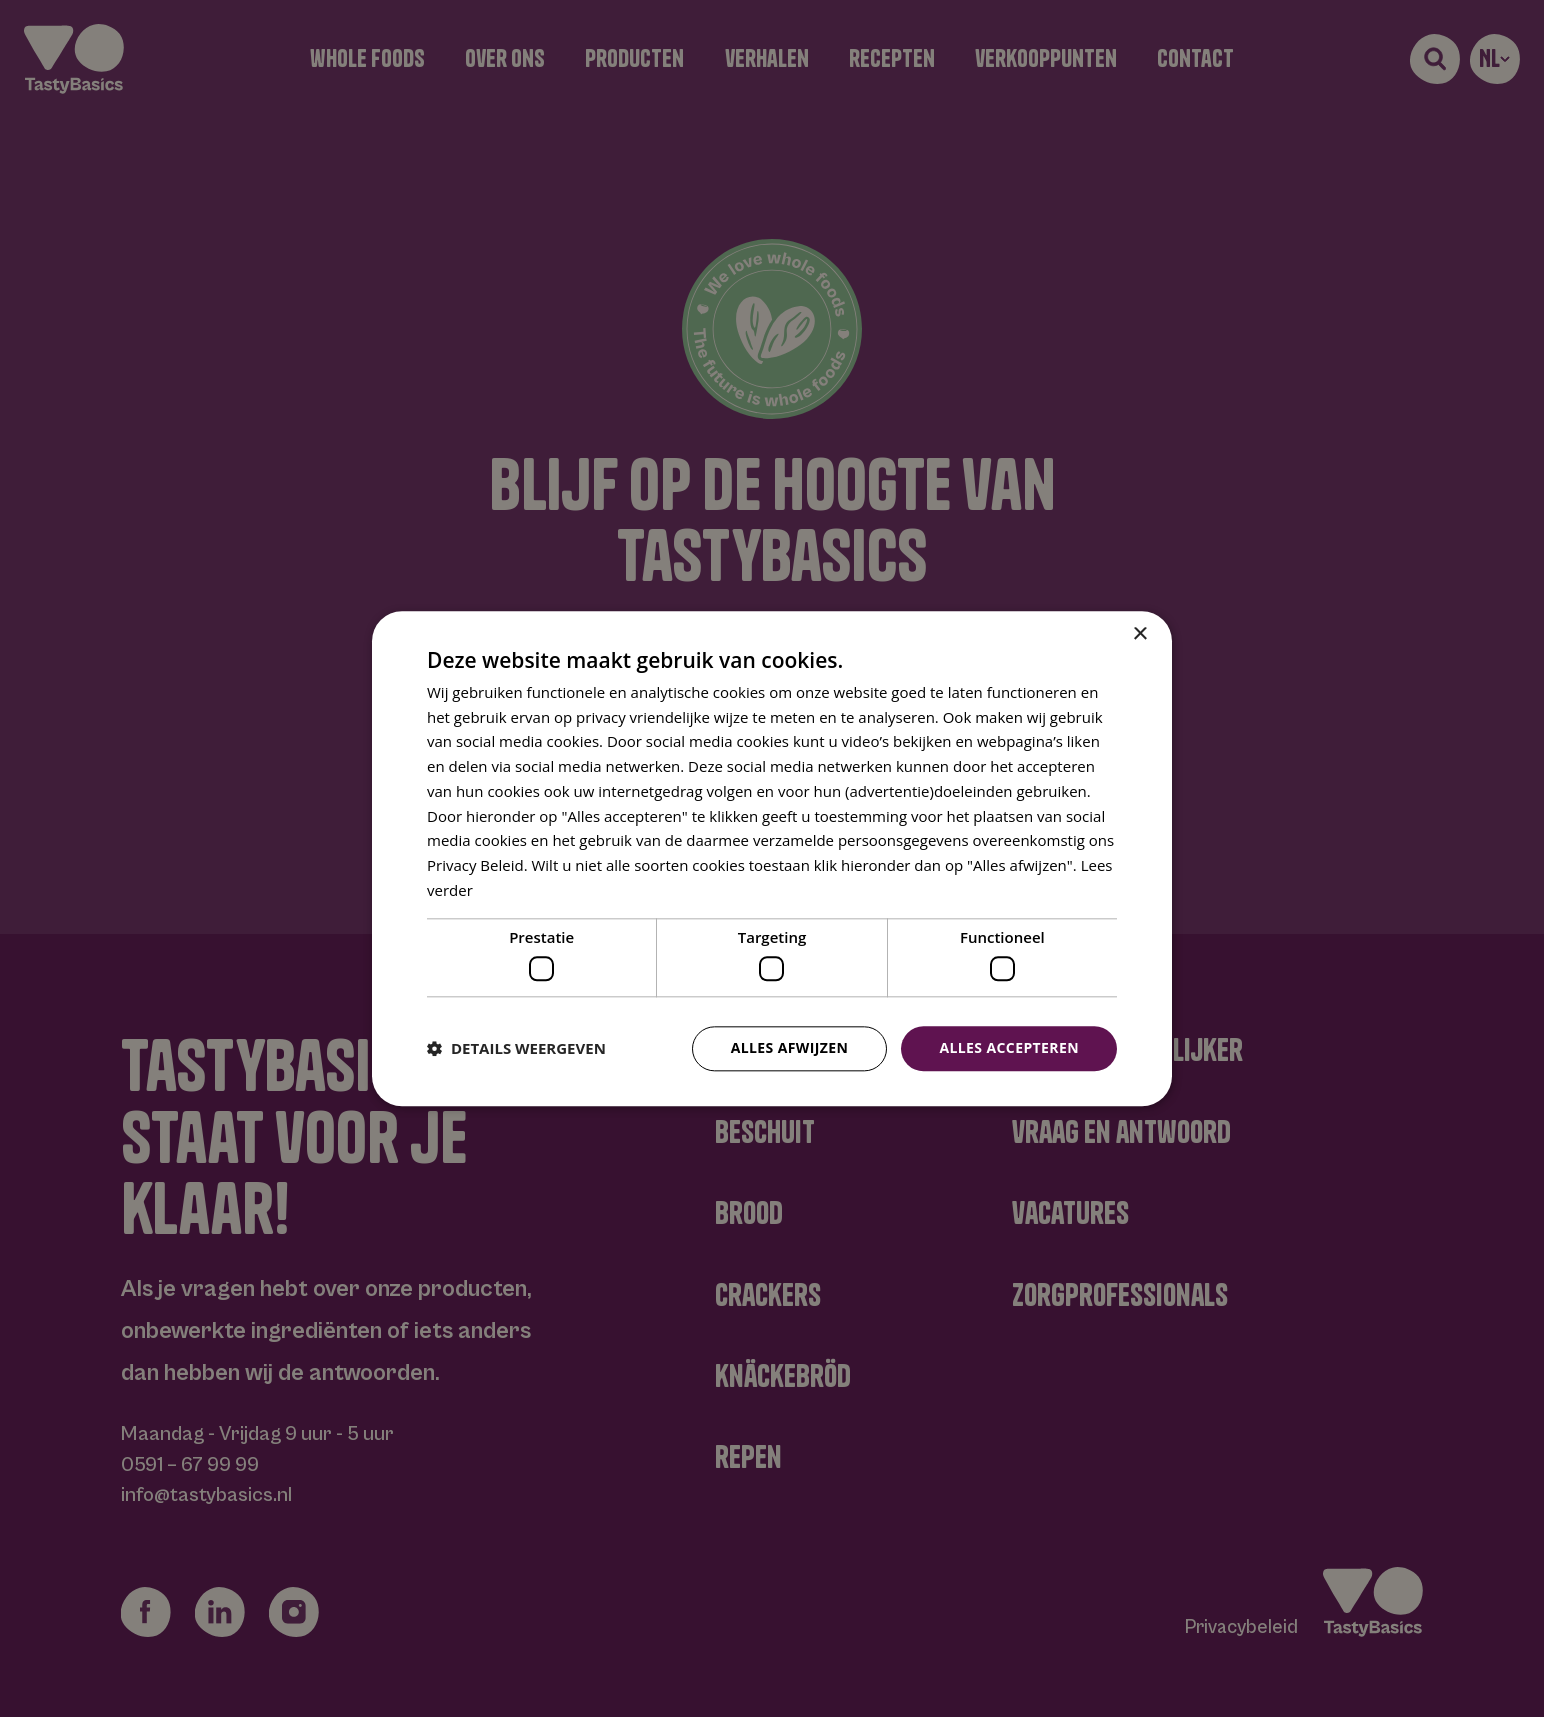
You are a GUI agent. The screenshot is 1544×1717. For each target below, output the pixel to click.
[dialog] (772, 858)
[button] (516, 1049)
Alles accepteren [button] (1009, 1047)
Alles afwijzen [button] (790, 1047)
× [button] (1139, 634)
